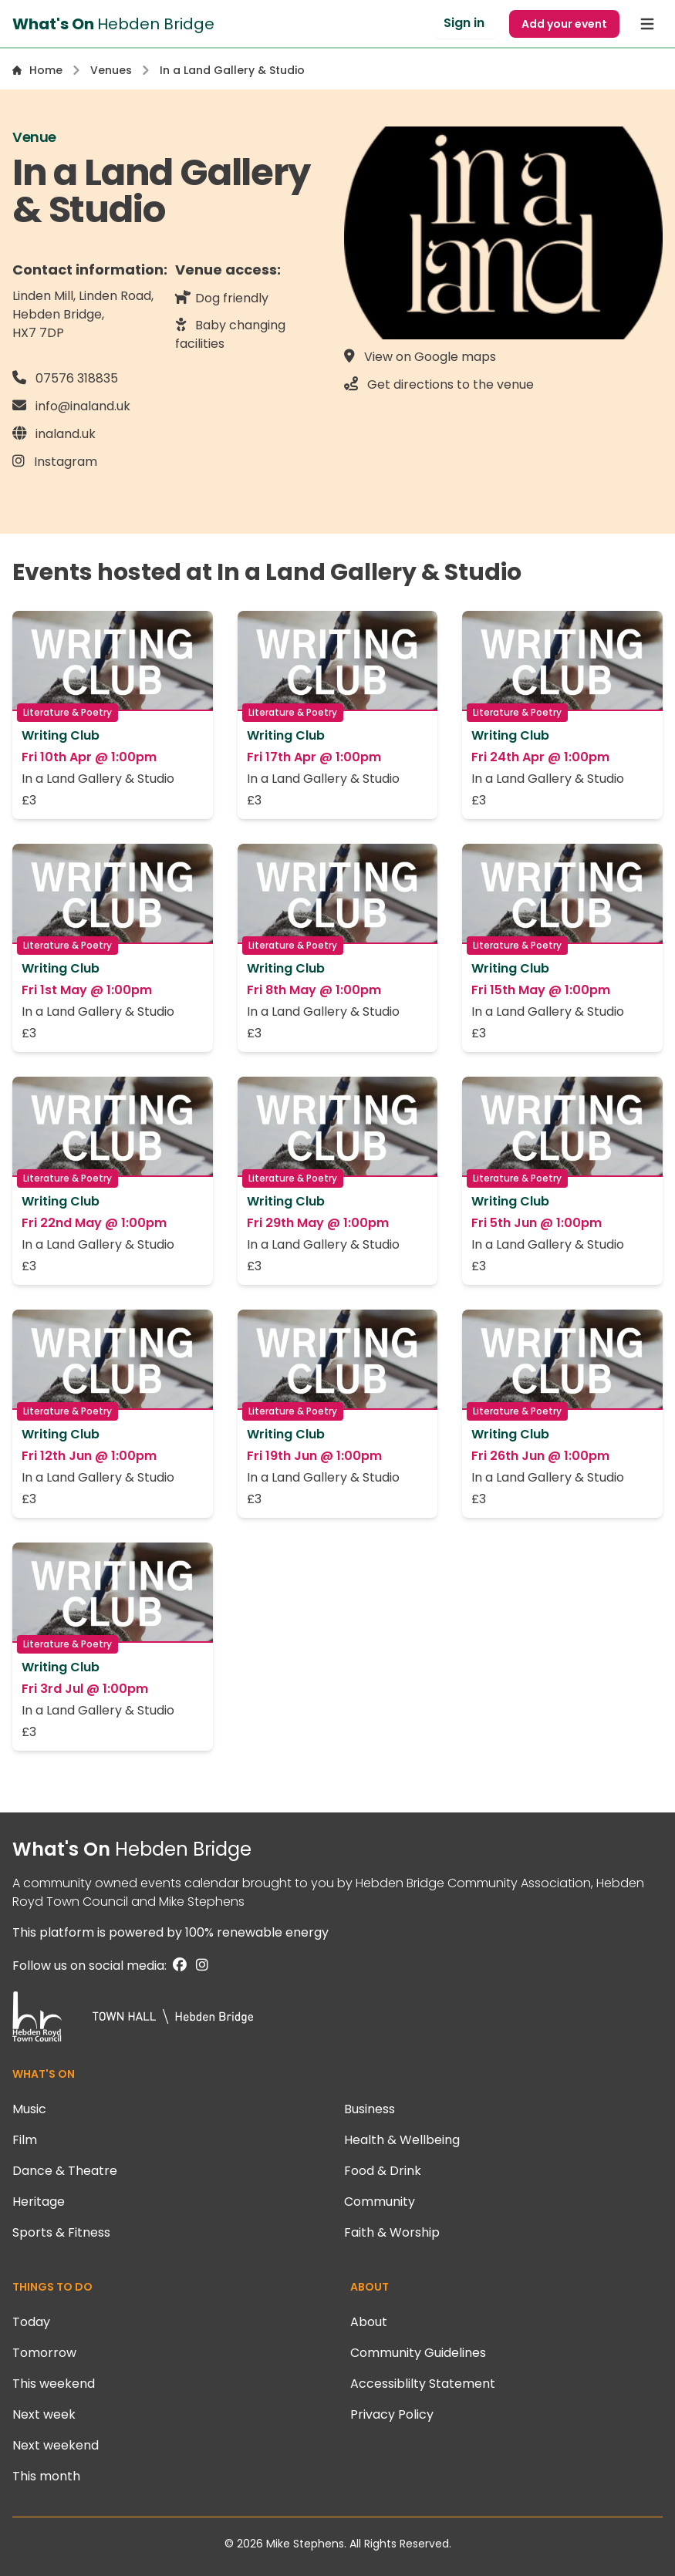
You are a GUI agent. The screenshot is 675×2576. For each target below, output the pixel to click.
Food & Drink (382, 2171)
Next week (44, 2414)
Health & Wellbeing (402, 2140)
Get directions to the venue (439, 384)
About (368, 2322)
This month (46, 2476)
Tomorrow (44, 2353)
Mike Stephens (202, 1901)
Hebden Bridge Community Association (473, 1883)
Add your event (564, 24)
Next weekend (55, 2445)
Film (24, 2140)
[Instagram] (199, 1965)
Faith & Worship (392, 2232)
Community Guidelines (418, 2353)
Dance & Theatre (64, 2171)
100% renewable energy (257, 1932)
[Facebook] (178, 1965)
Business (369, 2109)
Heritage (38, 2201)
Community (379, 2201)
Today (31, 2322)
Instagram (54, 461)
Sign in (464, 23)
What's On (131, 1849)
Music (29, 2109)
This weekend (53, 2383)
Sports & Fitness (61, 2232)
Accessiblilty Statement (422, 2383)
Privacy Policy (392, 2414)
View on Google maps (420, 356)
